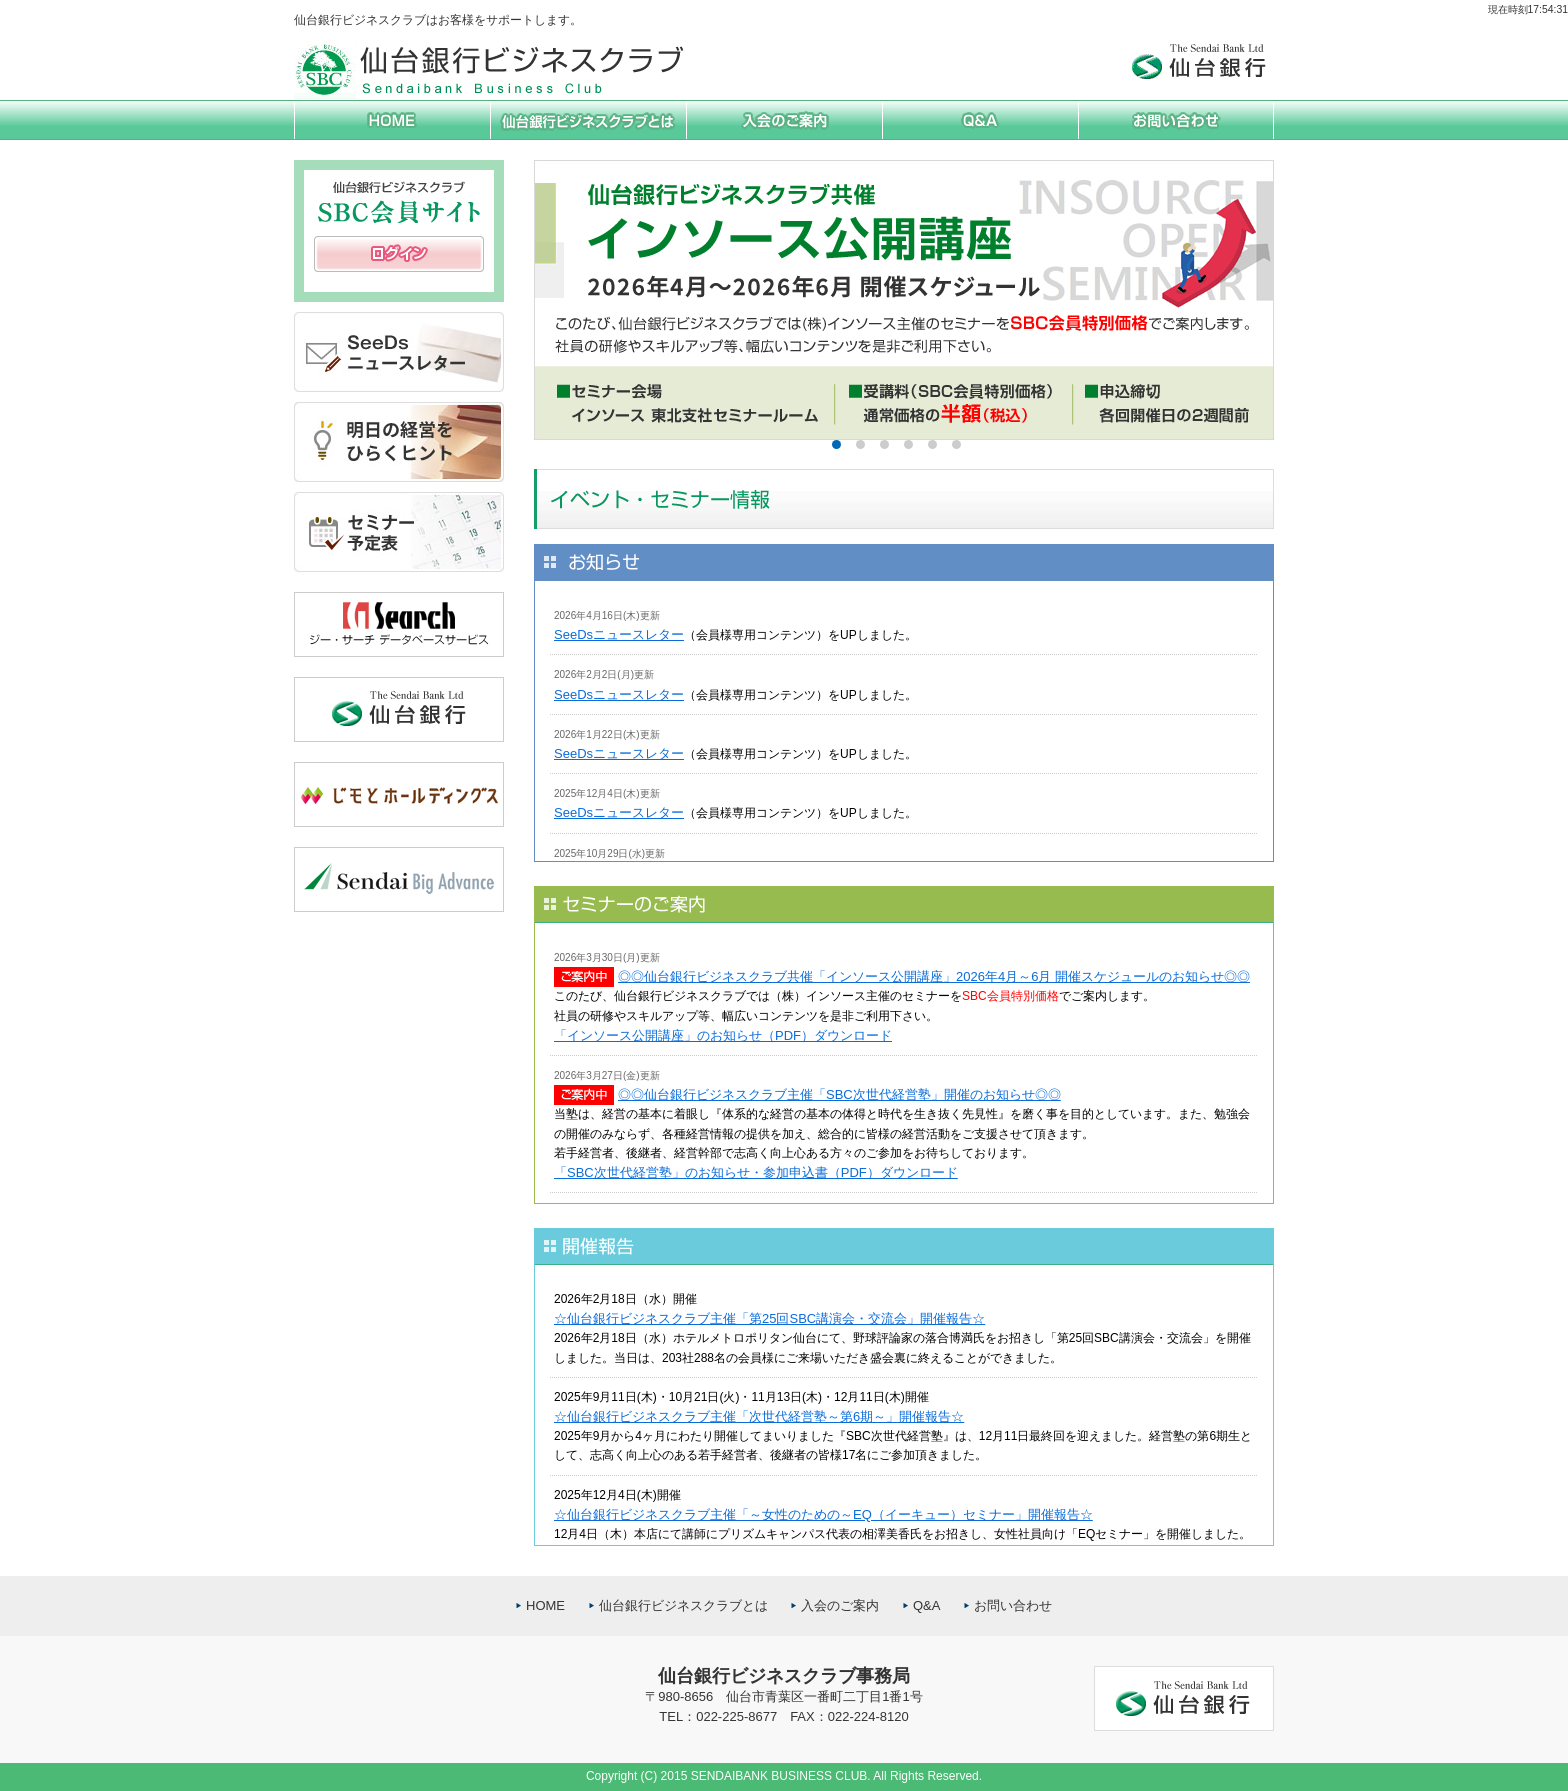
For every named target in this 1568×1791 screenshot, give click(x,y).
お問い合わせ (1013, 1605)
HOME (545, 1605)
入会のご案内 (840, 1605)
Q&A (926, 1605)
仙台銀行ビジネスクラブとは (683, 1605)
